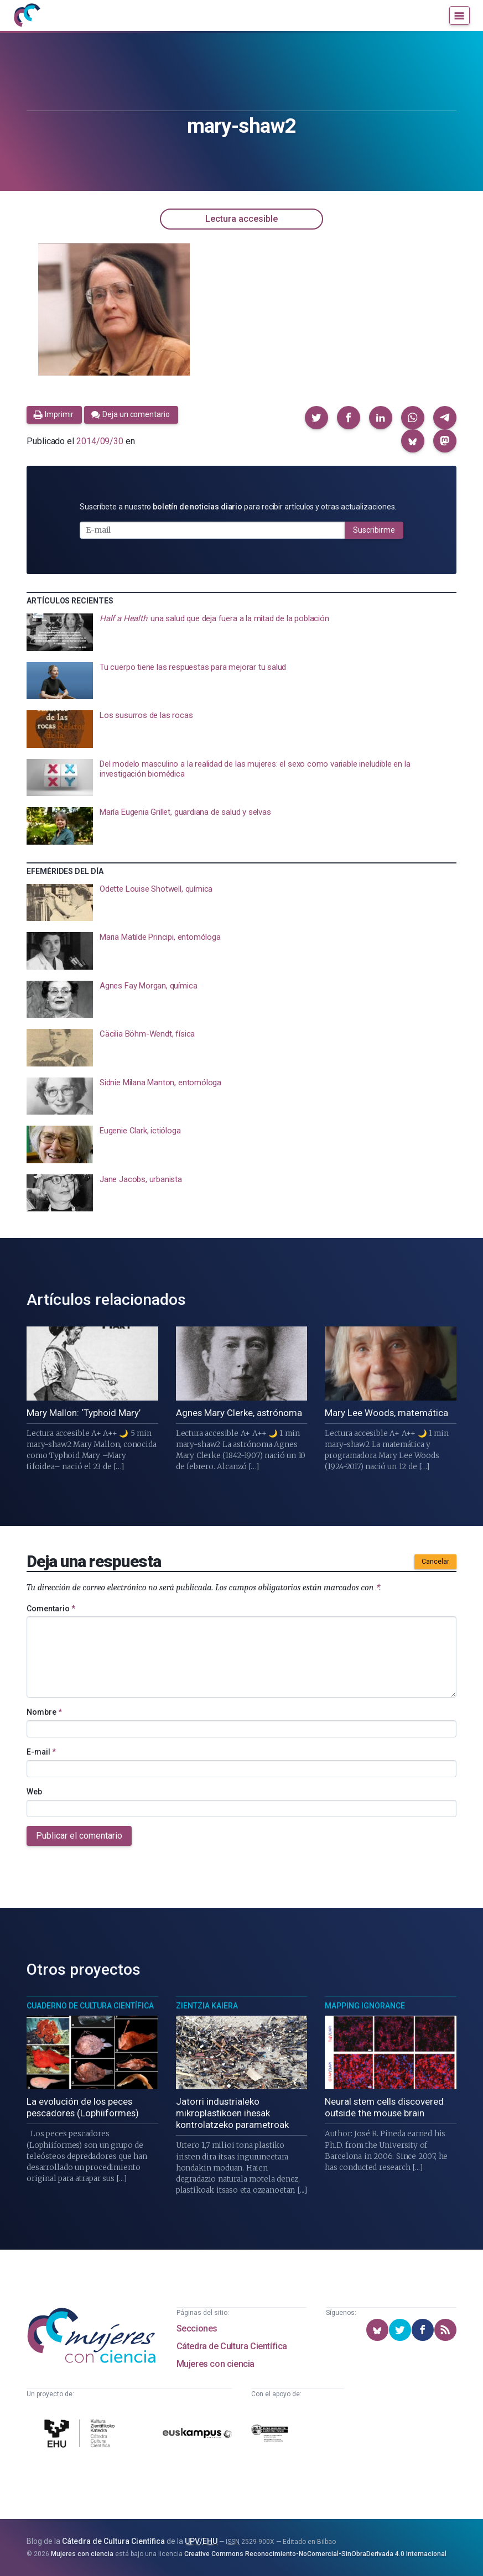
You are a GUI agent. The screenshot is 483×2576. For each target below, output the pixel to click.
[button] (316, 417)
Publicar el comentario (79, 1835)
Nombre (44, 1712)
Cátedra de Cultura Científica (231, 2346)
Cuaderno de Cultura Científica (90, 2005)
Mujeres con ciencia (215, 2364)
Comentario (51, 1608)
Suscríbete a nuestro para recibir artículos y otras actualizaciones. (238, 506)
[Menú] (459, 15)
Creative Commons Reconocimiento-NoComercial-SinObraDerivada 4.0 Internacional (315, 2554)
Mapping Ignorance (365, 2005)
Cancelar (435, 1561)
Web (34, 1791)
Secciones (196, 2328)
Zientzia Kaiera (207, 2005)
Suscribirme (374, 529)
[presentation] (241, 632)
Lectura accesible (241, 219)
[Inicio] (26, 15)
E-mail (41, 1751)
